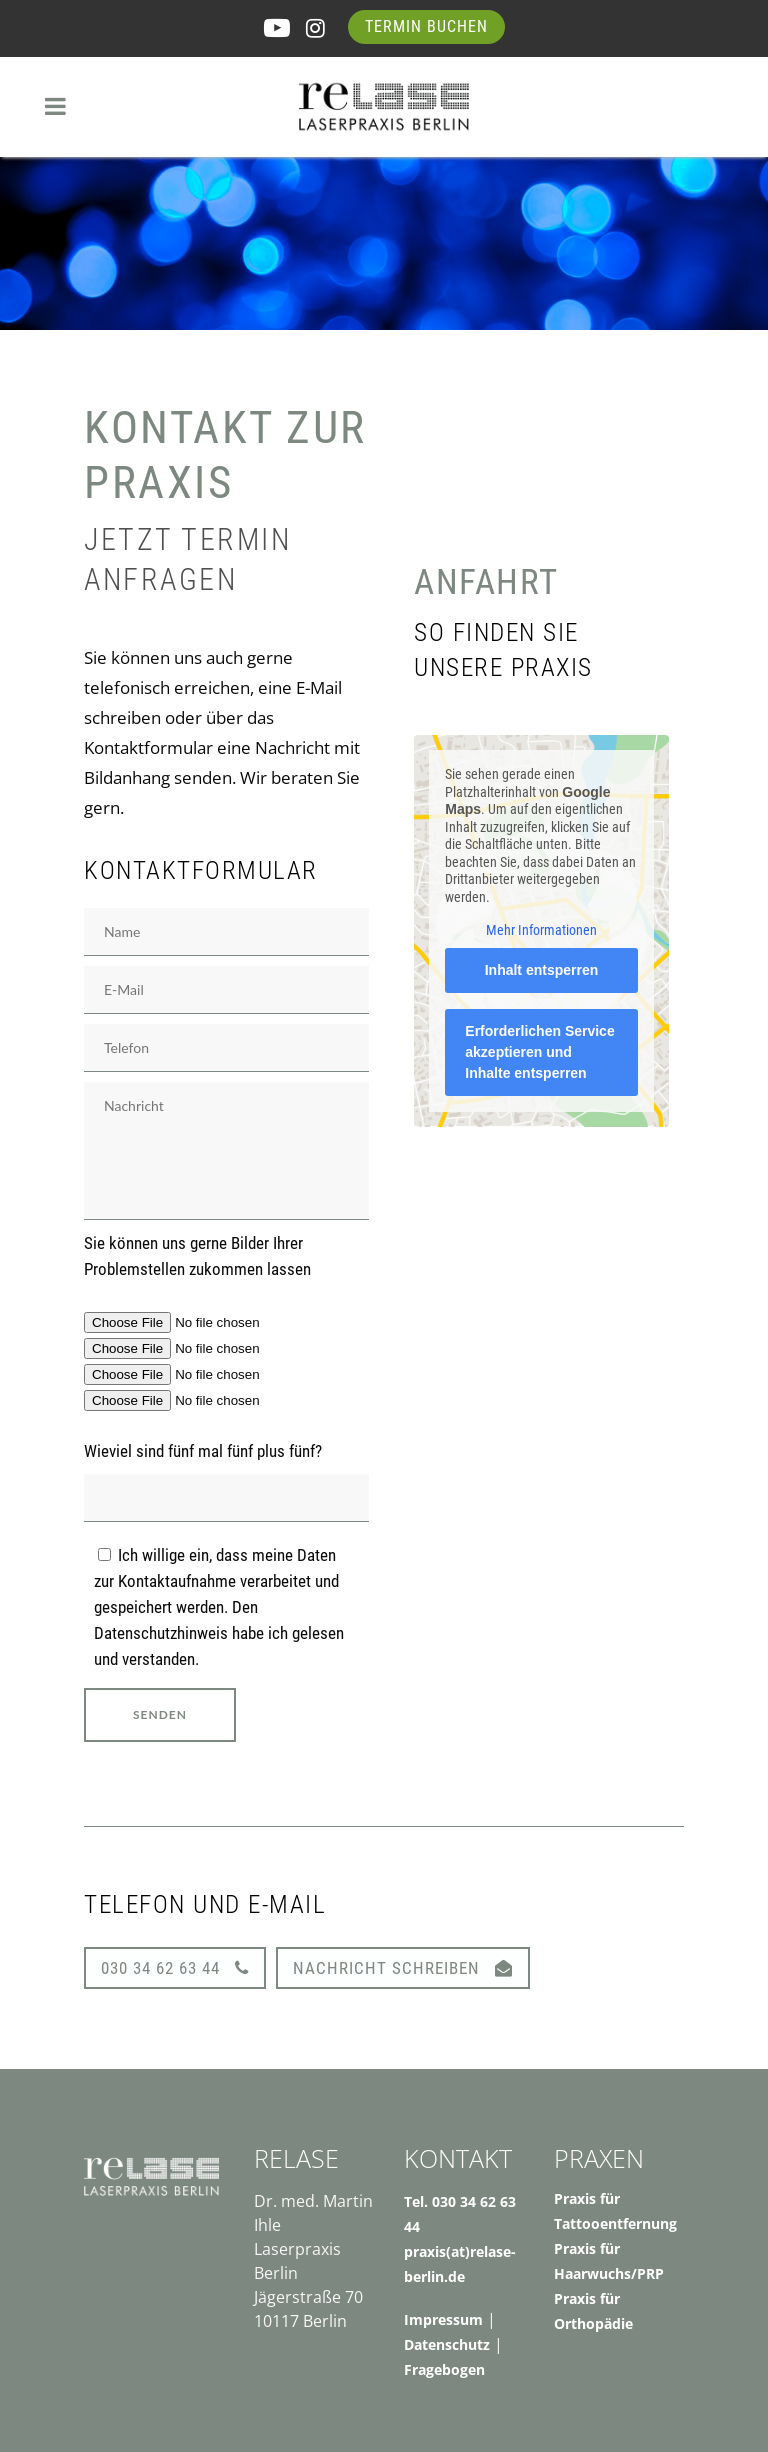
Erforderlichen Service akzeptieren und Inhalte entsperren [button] (539, 1052)
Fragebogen (444, 2369)
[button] (44, 2408)
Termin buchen (426, 26)
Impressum (443, 2319)
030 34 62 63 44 (175, 1968)
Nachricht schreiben (403, 1968)
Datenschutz (447, 2344)
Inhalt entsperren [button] (542, 970)
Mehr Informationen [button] (541, 930)
